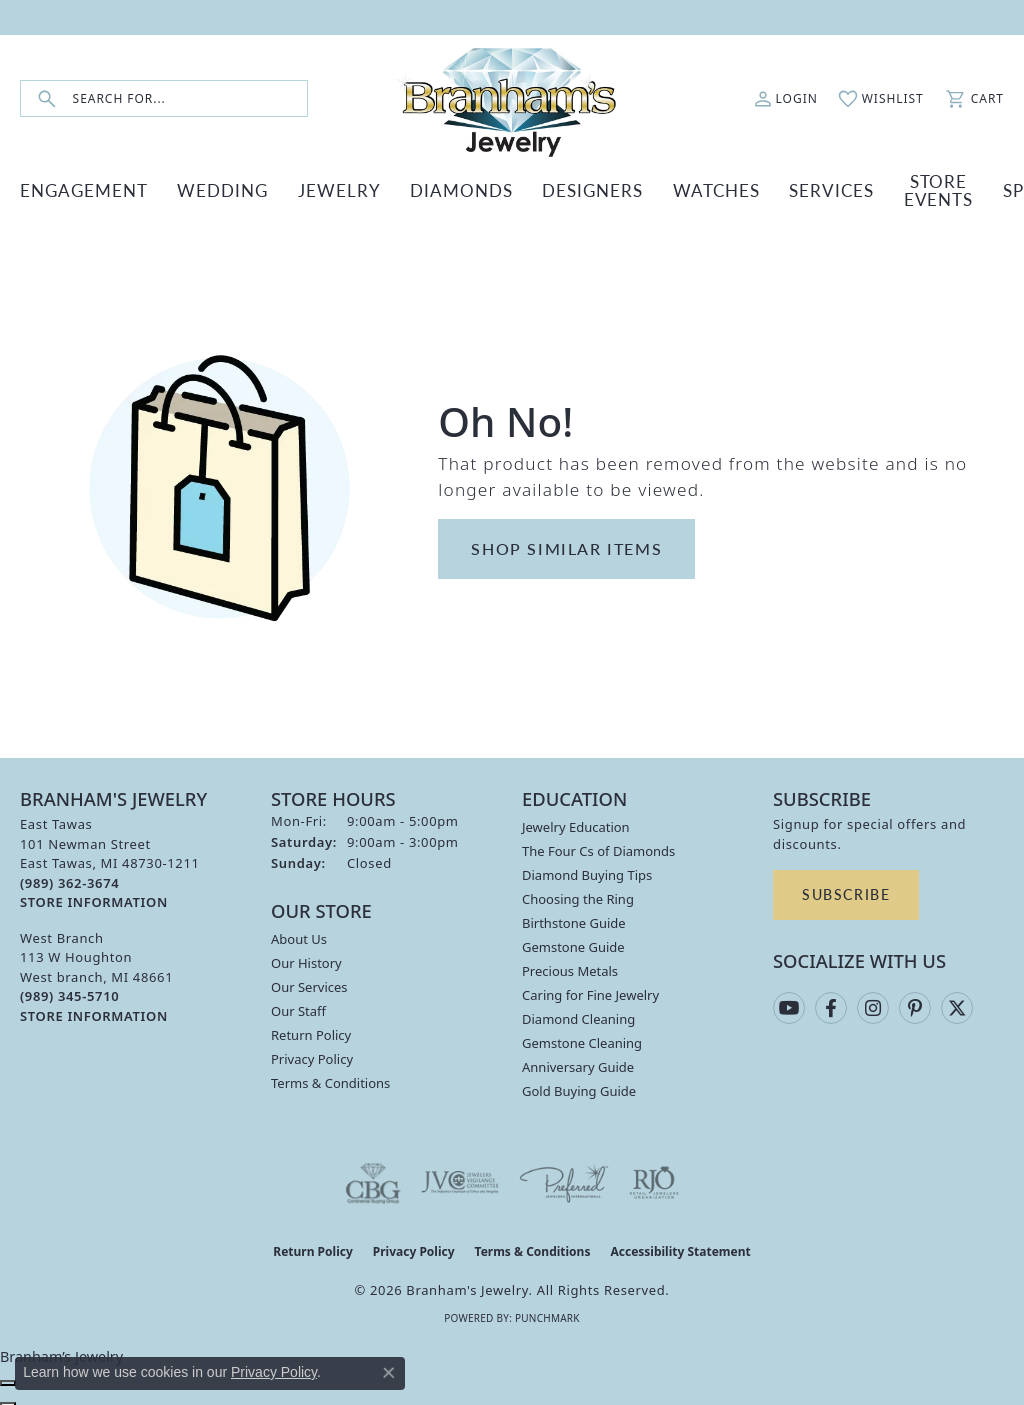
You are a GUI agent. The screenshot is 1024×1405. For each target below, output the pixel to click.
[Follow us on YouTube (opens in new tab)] (789, 1003)
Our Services (309, 982)
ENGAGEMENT (78, 187)
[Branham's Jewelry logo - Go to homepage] (512, 98)
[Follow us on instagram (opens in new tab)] (873, 1003)
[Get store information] (94, 897)
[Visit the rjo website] (654, 1178)
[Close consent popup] (389, 1373)
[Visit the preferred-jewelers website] (564, 1178)
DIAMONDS (400, 187)
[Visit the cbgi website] (373, 1178)
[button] (786, 99)
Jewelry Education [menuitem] (576, 822)
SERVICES (717, 187)
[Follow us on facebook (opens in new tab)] (831, 1003)
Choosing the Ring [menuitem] (578, 894)
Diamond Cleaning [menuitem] (578, 1014)
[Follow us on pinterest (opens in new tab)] (915, 1003)
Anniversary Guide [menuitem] (578, 1062)
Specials (899, 187)
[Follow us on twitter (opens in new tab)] (957, 1003)
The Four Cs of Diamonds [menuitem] (598, 846)
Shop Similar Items (566, 543)
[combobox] (190, 98)
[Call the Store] (69, 878)
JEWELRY (297, 187)
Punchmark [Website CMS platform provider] (547, 1313)
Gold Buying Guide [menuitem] (579, 1086)
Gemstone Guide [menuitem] (573, 942)
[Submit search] (47, 98)
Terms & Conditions (330, 1078)
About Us (299, 934)
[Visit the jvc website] (460, 1178)
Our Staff (298, 1006)
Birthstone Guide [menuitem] (574, 918)
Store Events (809, 187)
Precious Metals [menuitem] (570, 966)
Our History (306, 958)
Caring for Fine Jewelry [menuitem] (590, 990)
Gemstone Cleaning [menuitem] (582, 1038)
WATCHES (619, 187)
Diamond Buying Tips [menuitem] (587, 870)
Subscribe (846, 889)
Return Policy (311, 1030)
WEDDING (198, 187)
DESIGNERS (513, 187)
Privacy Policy (312, 1054)
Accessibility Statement (680, 1246)
